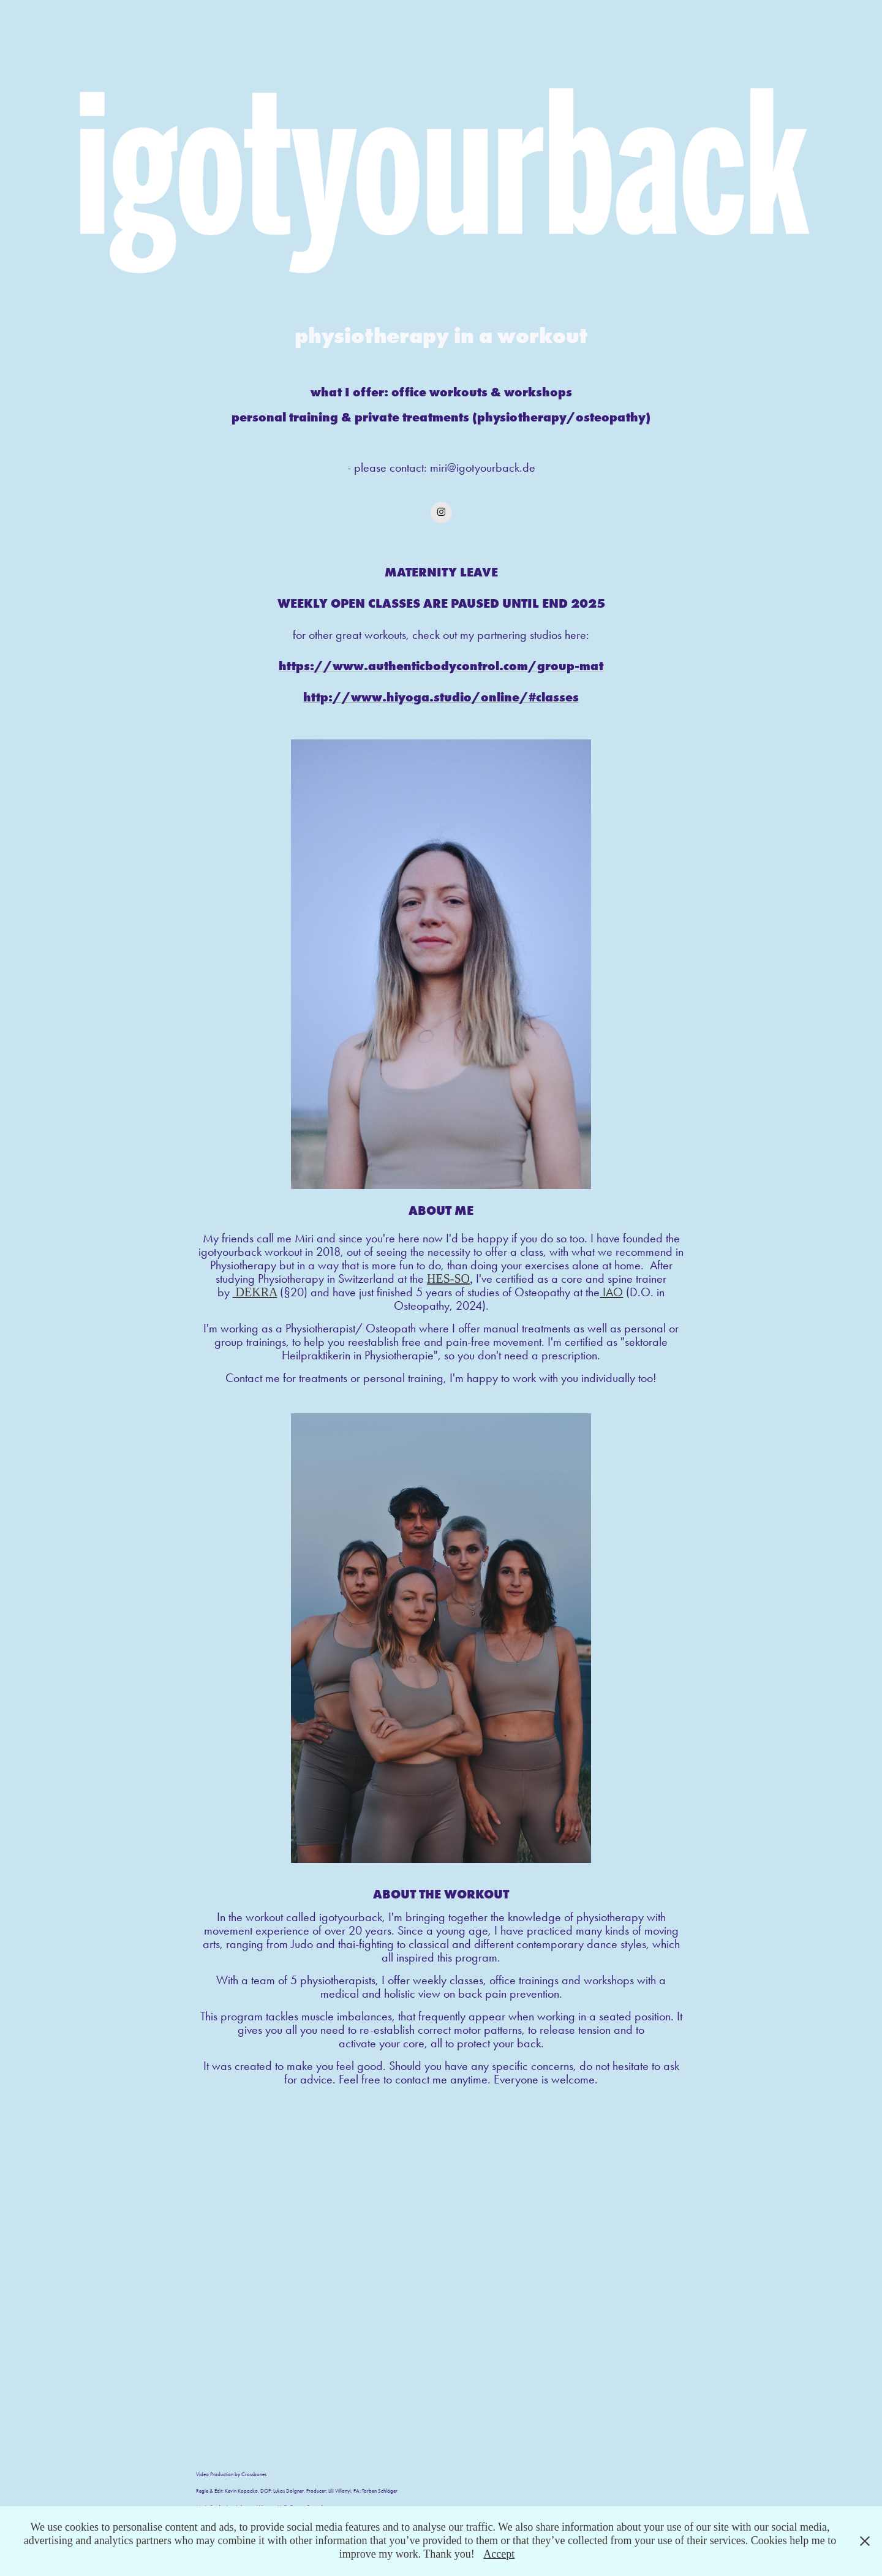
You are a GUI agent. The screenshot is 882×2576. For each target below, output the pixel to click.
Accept (498, 2554)
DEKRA (255, 1292)
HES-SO (448, 1278)
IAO (611, 1292)
